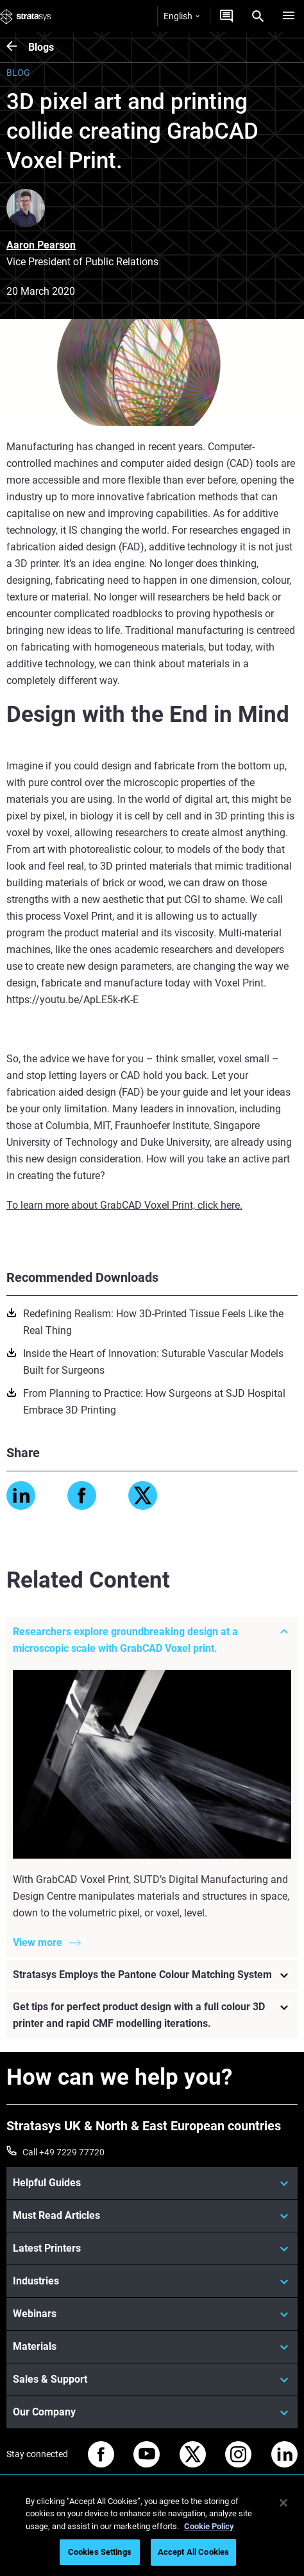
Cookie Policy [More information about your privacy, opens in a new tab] (209, 2526)
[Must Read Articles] (152, 2216)
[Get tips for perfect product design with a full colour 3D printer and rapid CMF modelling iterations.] (152, 2016)
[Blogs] (17, 47)
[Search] (257, 16)
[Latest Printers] (152, 2248)
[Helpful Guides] (152, 2183)
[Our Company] (152, 2412)
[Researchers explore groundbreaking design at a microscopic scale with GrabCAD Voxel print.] (152, 1640)
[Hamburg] (288, 16)
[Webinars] (152, 2314)
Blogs (41, 47)
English (181, 16)
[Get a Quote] (226, 16)
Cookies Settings (99, 2552)
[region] (152, 2529)
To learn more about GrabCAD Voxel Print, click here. (124, 1205)
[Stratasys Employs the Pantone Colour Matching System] (152, 1975)
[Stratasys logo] (25, 16)
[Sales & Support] (152, 2379)
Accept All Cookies (193, 2552)
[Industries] (152, 2281)
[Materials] (152, 2347)
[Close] (283, 2503)
